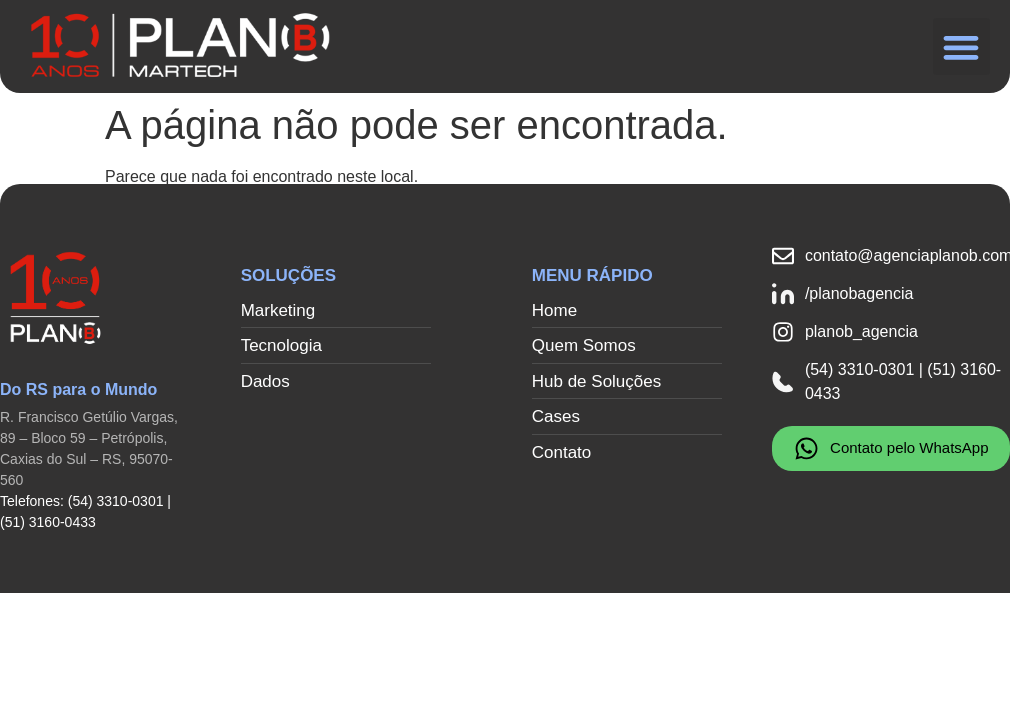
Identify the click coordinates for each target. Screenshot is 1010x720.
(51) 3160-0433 (48, 522)
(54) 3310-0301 (116, 501)
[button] (961, 46)
